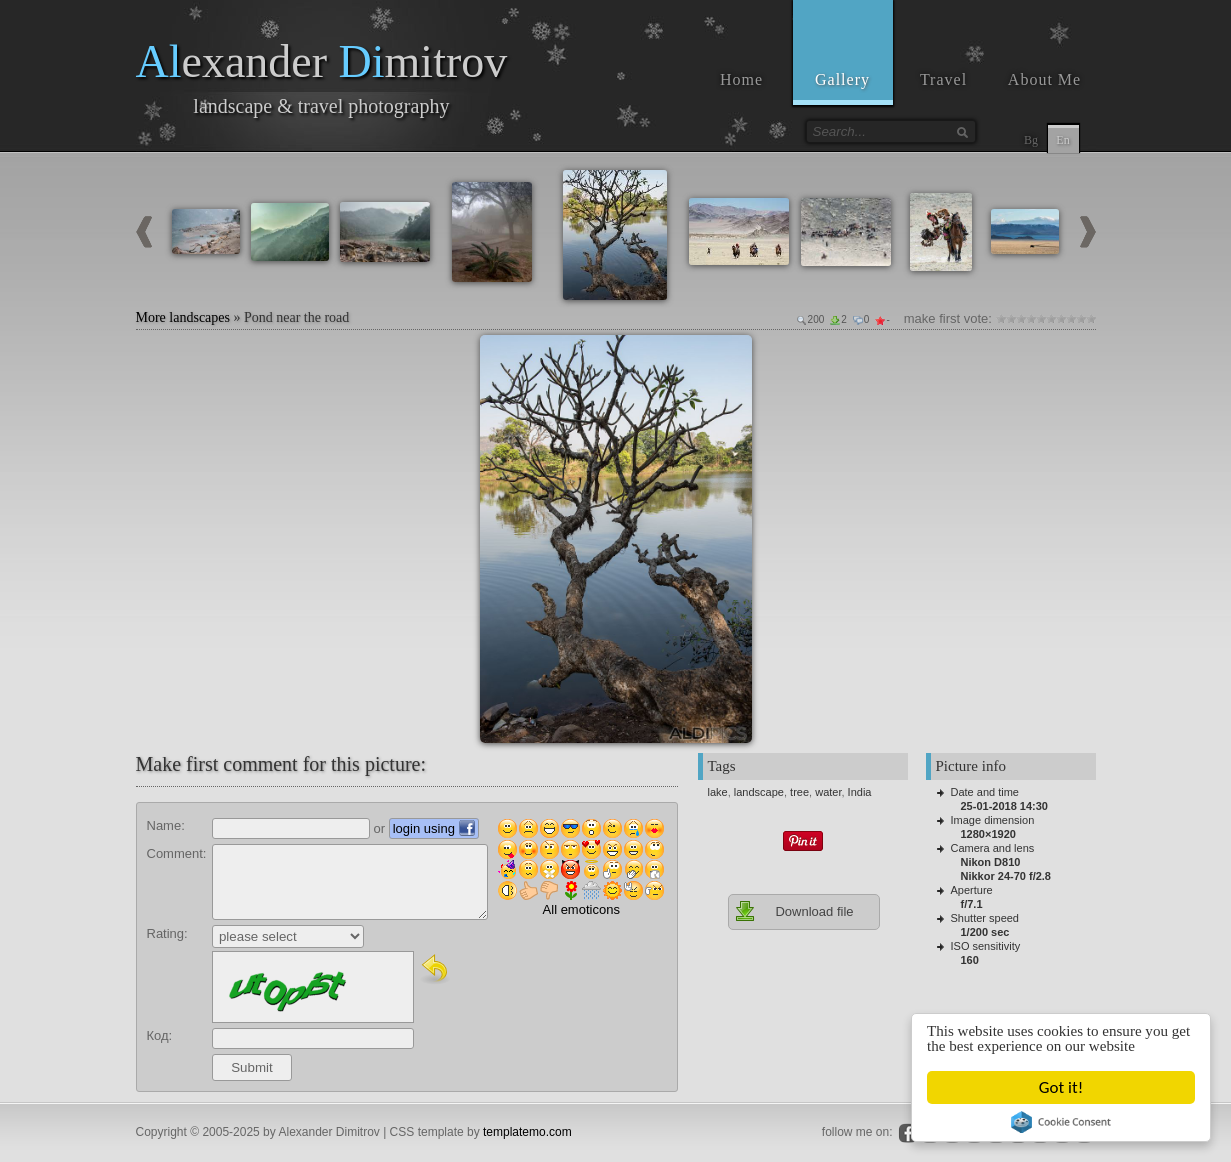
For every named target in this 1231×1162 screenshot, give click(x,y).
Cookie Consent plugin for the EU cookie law (1062, 1122)
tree (799, 792)
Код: (160, 1035)
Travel (943, 79)
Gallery (842, 79)
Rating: (167, 933)
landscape (759, 792)
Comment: (177, 853)
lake (718, 792)
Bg (1031, 140)
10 (1091, 318)
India (860, 792)
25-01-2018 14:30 (1004, 806)
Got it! (1061, 1087)
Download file (794, 911)
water (828, 792)
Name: (166, 825)
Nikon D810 (991, 862)
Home (741, 79)
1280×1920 (988, 834)
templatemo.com (527, 1132)
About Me (1044, 79)
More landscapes (183, 317)
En (1062, 140)
